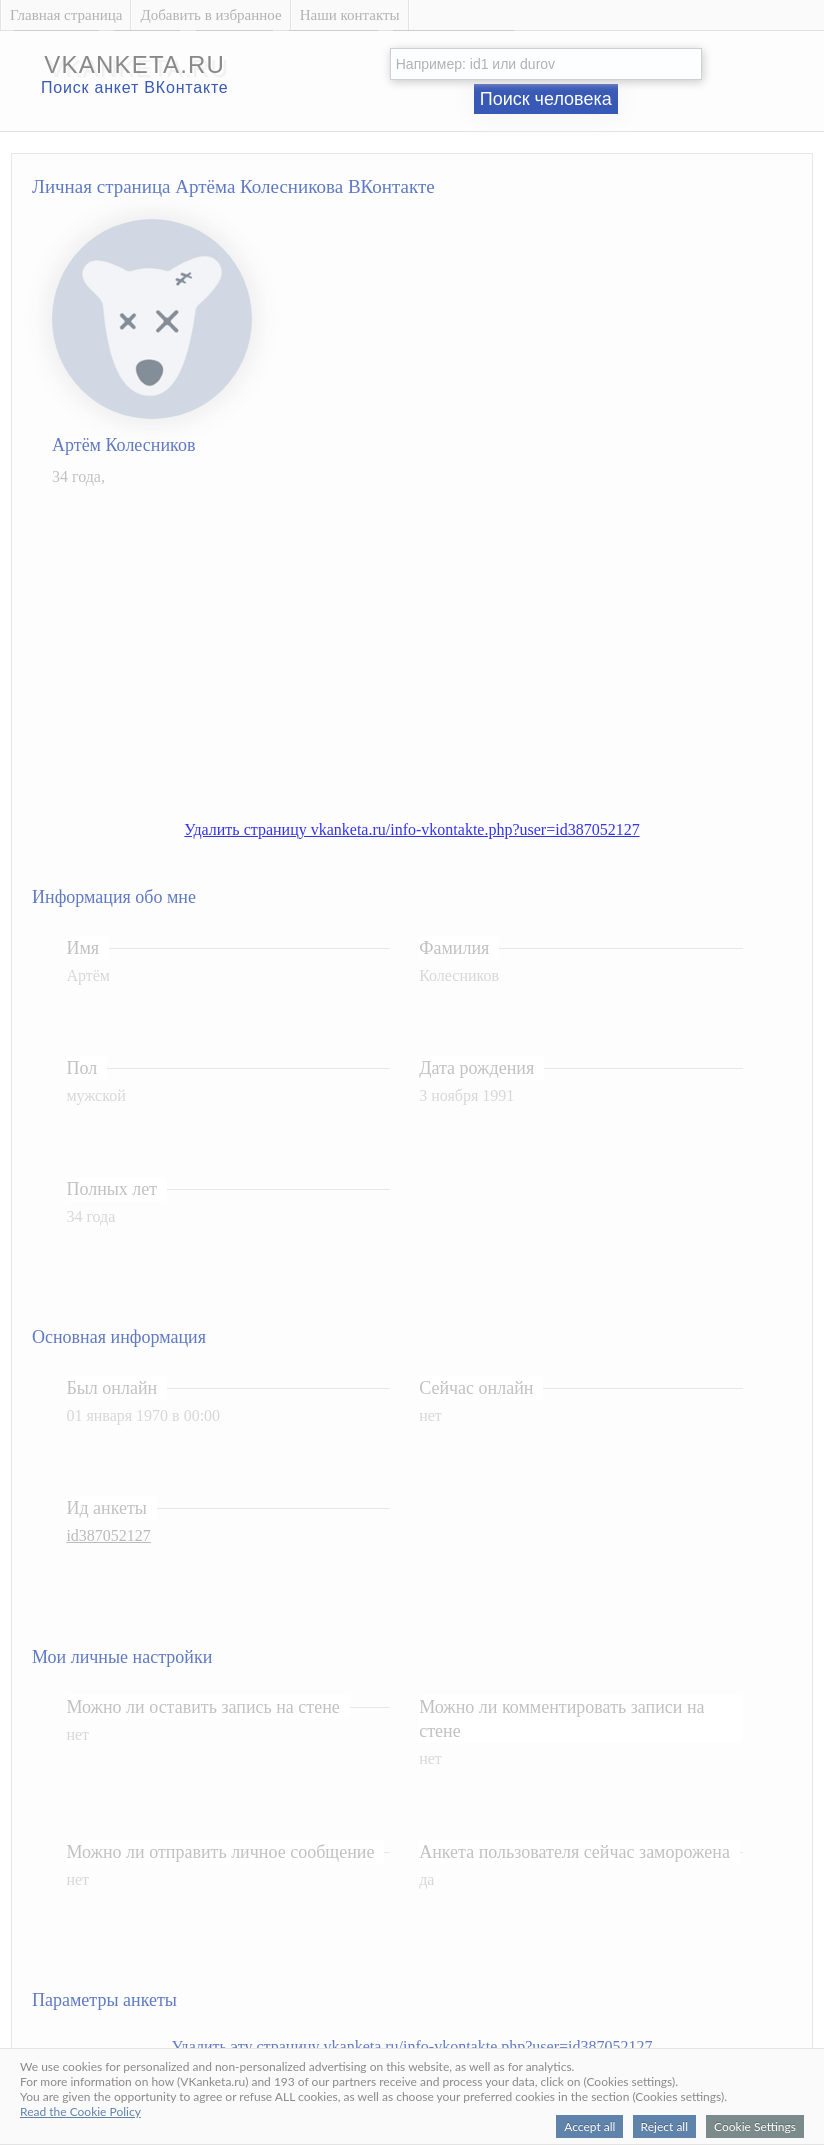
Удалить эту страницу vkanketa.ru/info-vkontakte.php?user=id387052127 (412, 2046)
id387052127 (108, 1535)
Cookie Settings (755, 2126)
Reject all (664, 2126)
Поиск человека (546, 99)
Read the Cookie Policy (80, 2111)
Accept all (589, 2126)
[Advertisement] (432, 643)
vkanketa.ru (134, 64)
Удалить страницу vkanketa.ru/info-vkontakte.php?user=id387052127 (411, 829)
